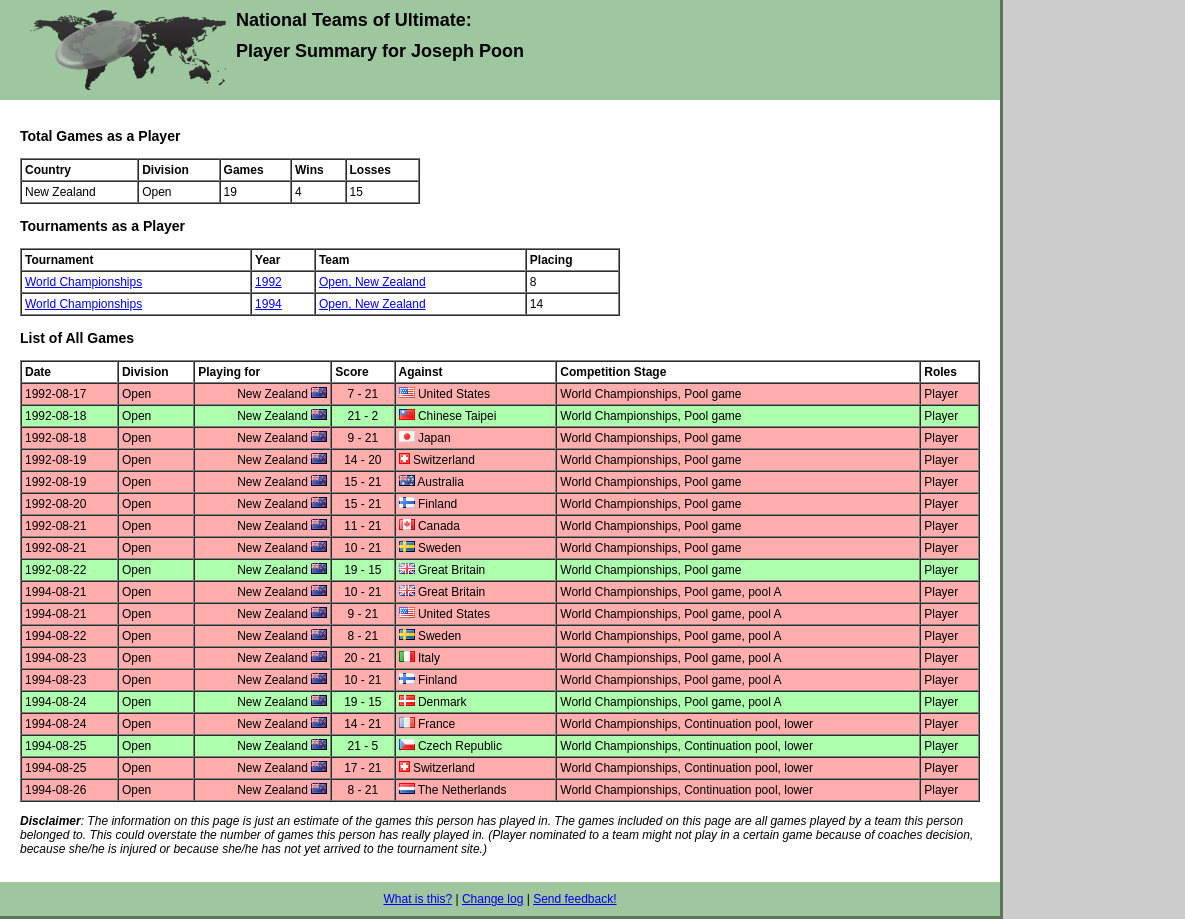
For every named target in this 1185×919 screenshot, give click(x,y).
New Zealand (390, 282)
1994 (268, 304)
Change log (492, 899)
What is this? (417, 899)
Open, (337, 282)
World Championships (83, 282)
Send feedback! (574, 899)
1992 (268, 282)
